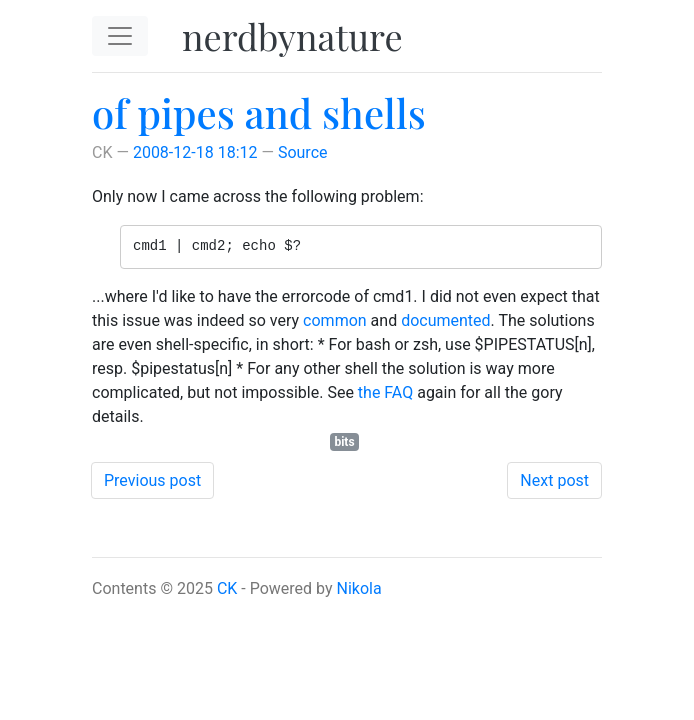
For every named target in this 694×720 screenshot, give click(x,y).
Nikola (359, 588)
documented (445, 320)
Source (303, 152)
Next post (554, 480)
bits (344, 442)
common (335, 320)
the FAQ (385, 392)
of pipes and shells (259, 112)
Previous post (152, 480)
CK (227, 588)
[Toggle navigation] (120, 36)
